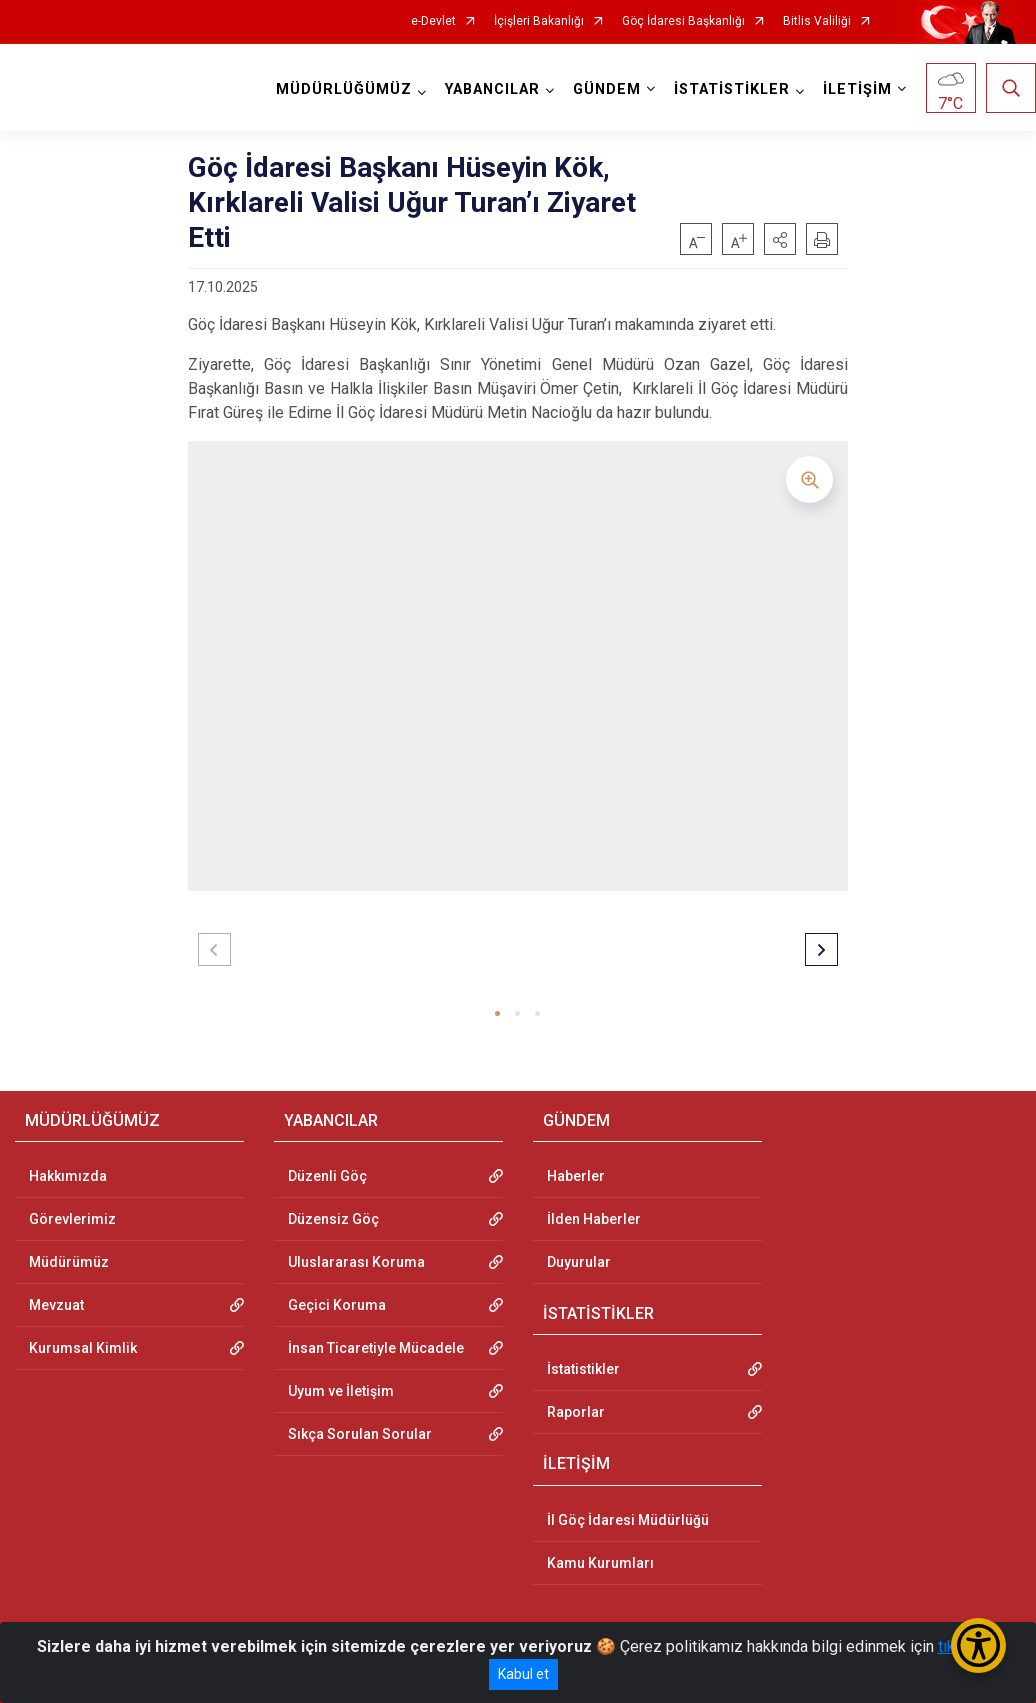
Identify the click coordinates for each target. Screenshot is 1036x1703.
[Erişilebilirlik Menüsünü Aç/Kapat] (978, 1645)
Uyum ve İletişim (341, 1391)
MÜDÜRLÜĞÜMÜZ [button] (344, 89)
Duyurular (579, 1262)
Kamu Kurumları (600, 1563)
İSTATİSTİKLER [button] (732, 89)
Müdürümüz (69, 1262)
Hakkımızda (68, 1176)
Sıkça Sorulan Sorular (360, 1434)
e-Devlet (433, 21)
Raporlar (576, 1412)
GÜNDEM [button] (607, 89)
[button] (780, 239)
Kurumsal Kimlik (83, 1348)
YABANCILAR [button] (492, 89)
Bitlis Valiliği (817, 21)
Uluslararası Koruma (356, 1262)
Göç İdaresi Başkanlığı (683, 21)
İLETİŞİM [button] (857, 89)
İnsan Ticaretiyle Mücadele (376, 1348)
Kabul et (523, 1674)
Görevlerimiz (72, 1219)
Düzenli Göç (327, 1176)
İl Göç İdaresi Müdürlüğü (628, 1520)
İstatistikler (583, 1369)
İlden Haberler (594, 1219)
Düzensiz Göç (333, 1219)
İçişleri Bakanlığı (539, 21)
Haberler (576, 1176)
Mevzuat (56, 1305)
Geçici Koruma (337, 1305)
